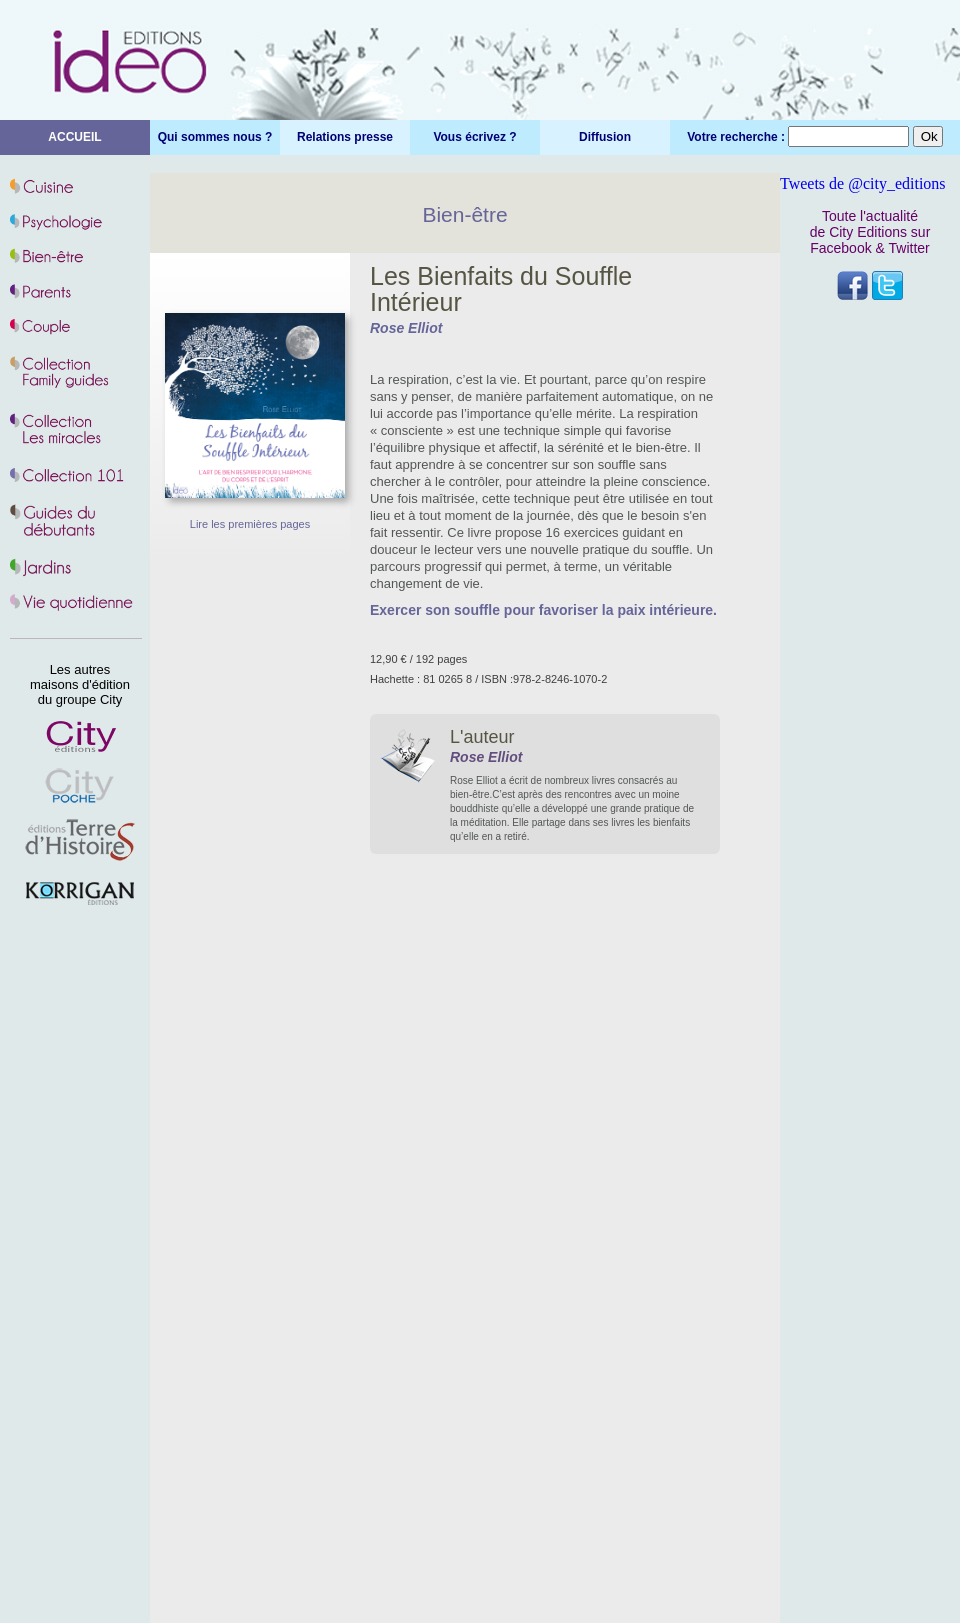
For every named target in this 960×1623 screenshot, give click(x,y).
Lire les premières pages (250, 524)
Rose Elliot (406, 328)
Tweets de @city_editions (863, 183)
